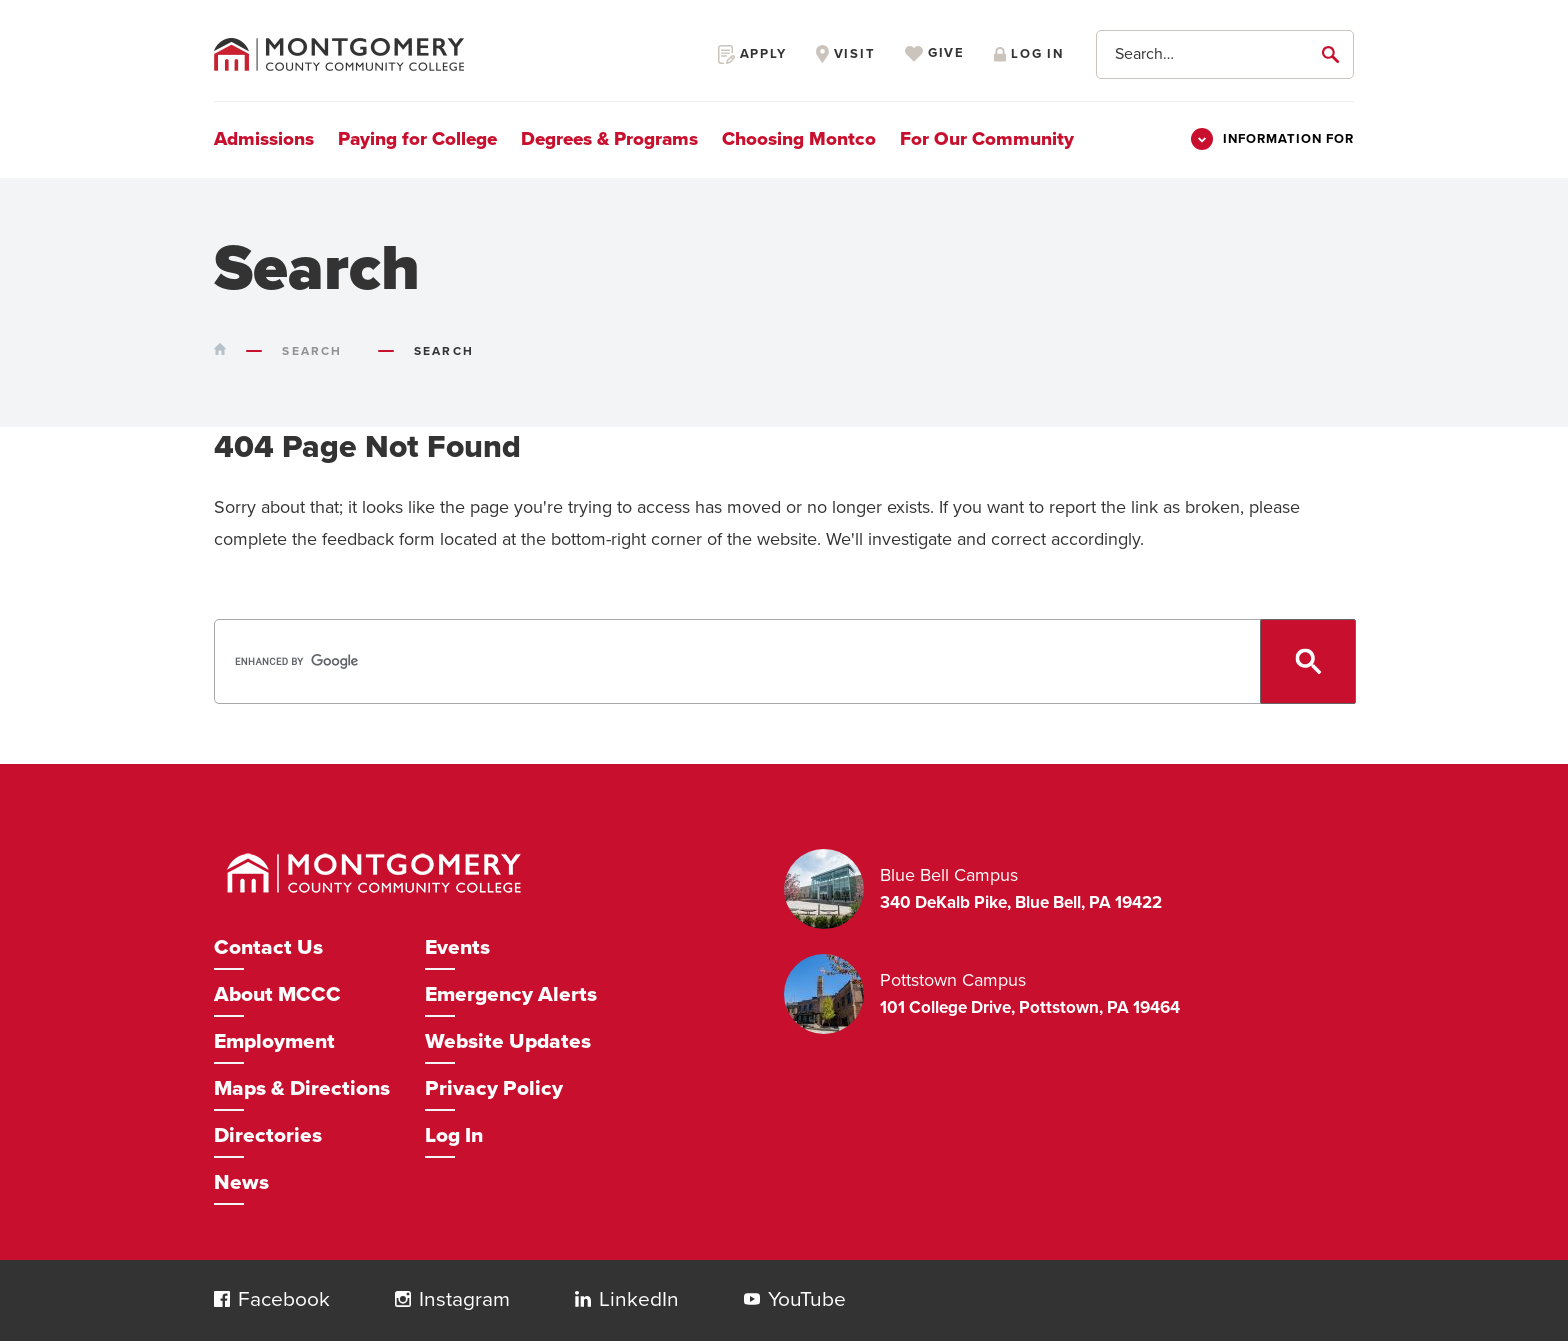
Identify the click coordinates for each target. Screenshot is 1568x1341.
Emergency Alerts (511, 994)
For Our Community (987, 139)
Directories (268, 1135)
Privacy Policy (494, 1088)
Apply (752, 54)
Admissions (264, 139)
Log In (454, 1135)
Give (935, 54)
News (241, 1182)
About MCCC (277, 994)
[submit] (1334, 54)
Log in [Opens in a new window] (1029, 54)
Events (457, 947)
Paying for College (417, 139)
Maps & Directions (302, 1088)
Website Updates (508, 1041)
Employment (274, 1041)
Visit (846, 54)
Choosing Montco (799, 139)
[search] (782, 661)
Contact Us (268, 947)
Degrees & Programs (609, 139)
